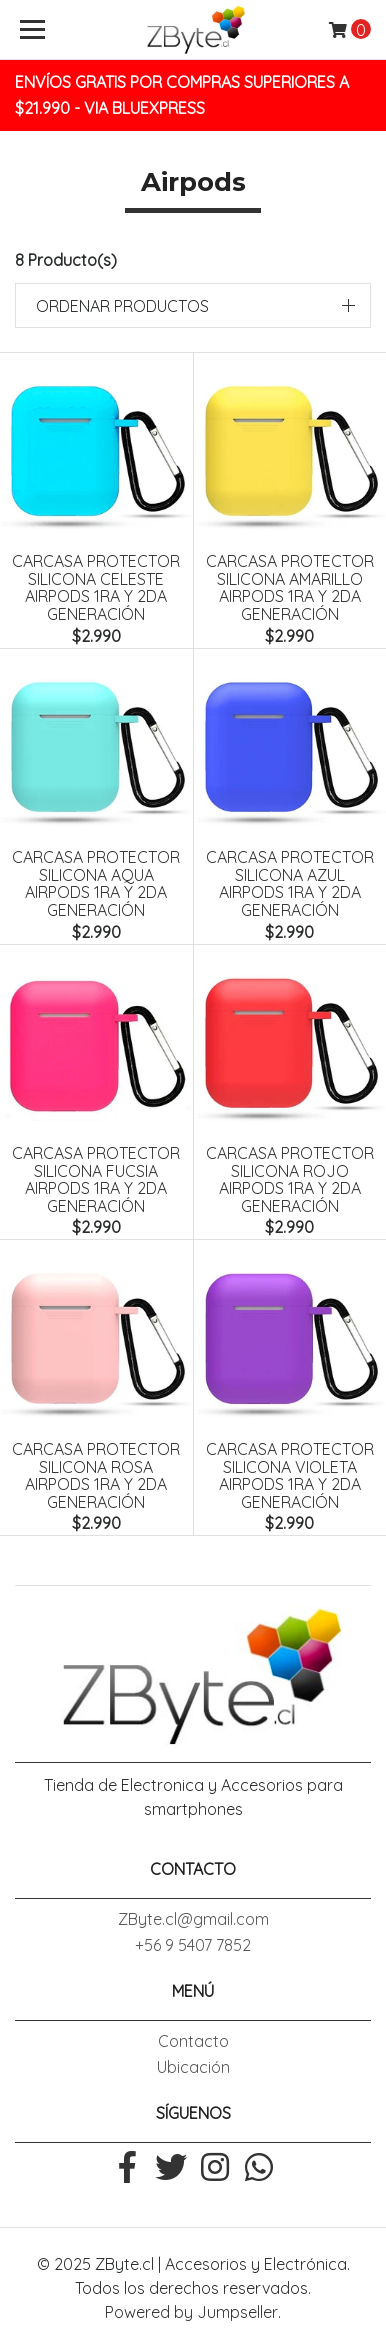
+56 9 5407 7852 (193, 1945)
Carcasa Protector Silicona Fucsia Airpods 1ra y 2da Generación (96, 1179)
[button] (193, 305)
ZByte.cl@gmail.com (193, 1919)
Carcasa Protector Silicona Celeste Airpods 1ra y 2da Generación (96, 587)
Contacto (193, 2041)
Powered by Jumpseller (191, 2312)
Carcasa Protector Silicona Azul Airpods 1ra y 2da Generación (290, 883)
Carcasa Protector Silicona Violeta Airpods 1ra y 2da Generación (290, 1475)
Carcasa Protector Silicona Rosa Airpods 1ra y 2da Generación (96, 1475)
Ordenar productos (122, 306)
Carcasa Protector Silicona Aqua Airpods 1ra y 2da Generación (96, 883)
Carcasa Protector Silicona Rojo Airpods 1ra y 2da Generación (290, 1179)
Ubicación (193, 2067)
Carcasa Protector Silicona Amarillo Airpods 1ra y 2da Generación (290, 587)
